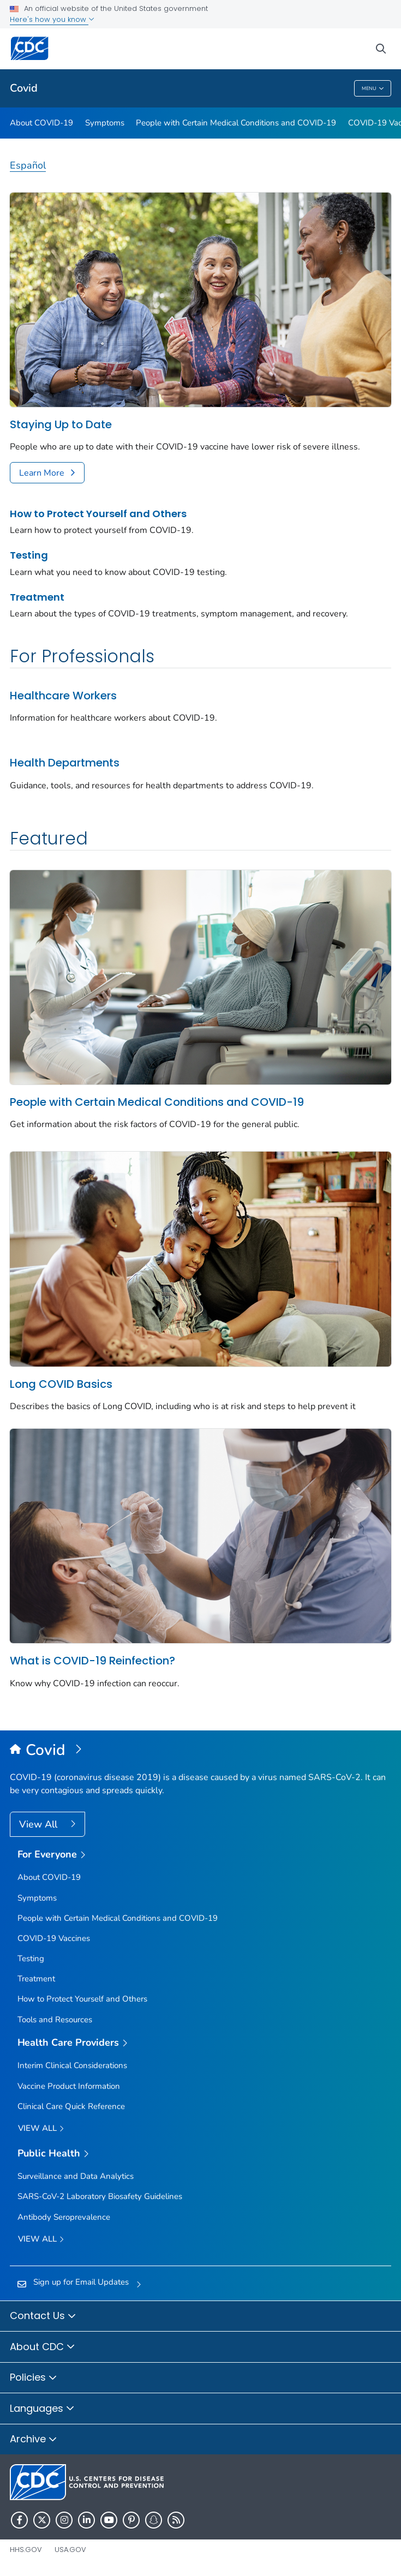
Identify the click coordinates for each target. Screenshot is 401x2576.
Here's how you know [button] (52, 19)
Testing (29, 555)
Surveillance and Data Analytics (75, 2176)
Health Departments (64, 762)
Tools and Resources (54, 2019)
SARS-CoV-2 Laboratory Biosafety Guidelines (99, 2196)
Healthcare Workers (63, 695)
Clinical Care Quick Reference (71, 2106)
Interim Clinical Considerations (72, 2065)
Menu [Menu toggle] (373, 88)
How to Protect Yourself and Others (98, 513)
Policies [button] (33, 2378)
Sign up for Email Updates (81, 2282)
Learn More (41, 473)
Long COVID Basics (61, 1384)
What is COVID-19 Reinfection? (92, 1660)
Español (28, 165)
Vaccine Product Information (68, 2086)
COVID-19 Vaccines (53, 1938)
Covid (24, 88)
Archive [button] (33, 2439)
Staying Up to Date (61, 424)
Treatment (37, 597)
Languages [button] (42, 2409)
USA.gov (70, 2549)
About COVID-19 (41, 122)
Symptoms (104, 122)
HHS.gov (26, 2549)
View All (39, 1824)
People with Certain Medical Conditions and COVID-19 (236, 122)
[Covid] (200, 1750)
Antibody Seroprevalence (63, 2217)
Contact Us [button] (43, 2316)
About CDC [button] (42, 2347)
